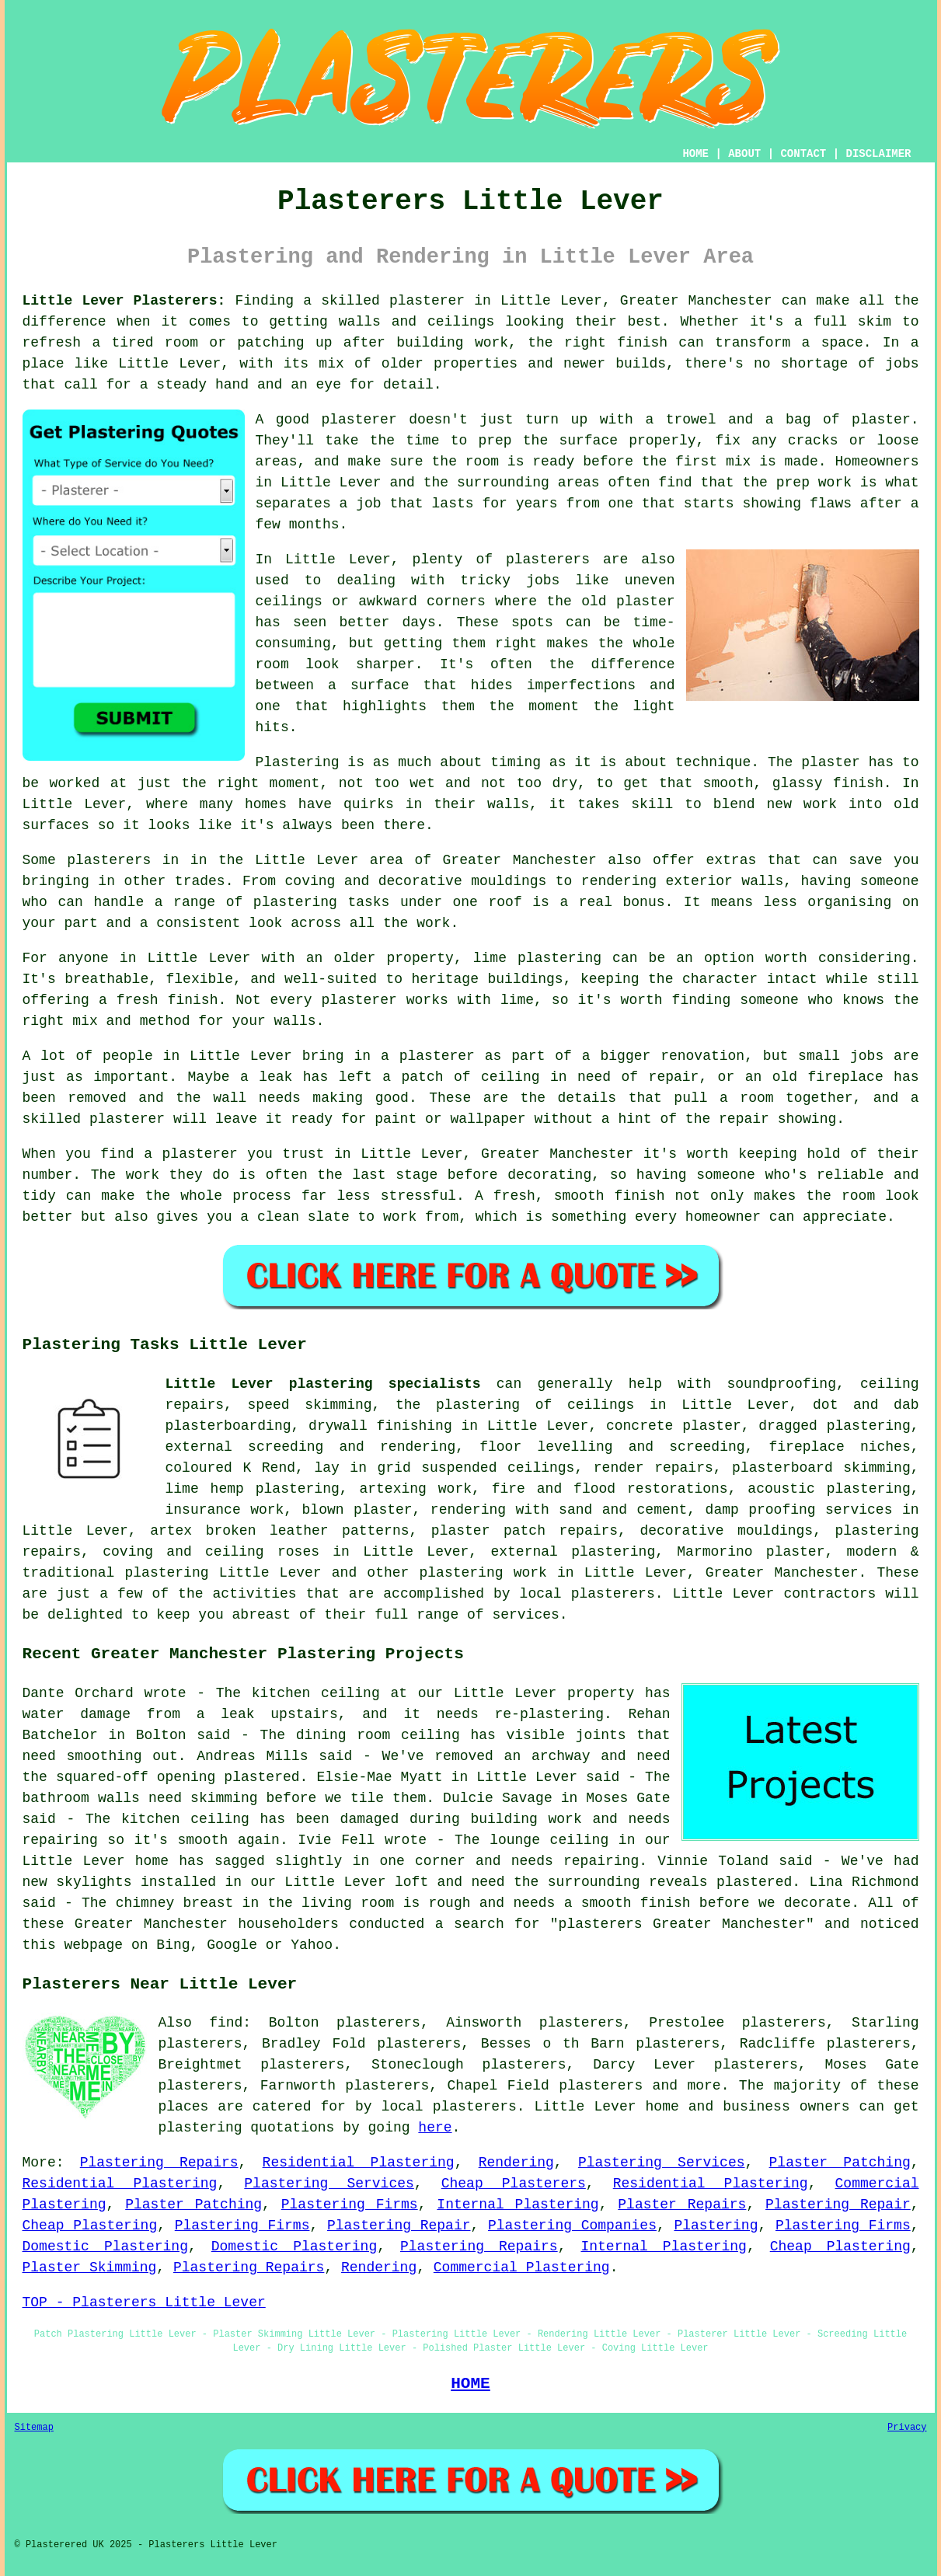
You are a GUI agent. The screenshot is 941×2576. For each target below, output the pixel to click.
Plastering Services (661, 2162)
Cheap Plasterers (513, 2183)
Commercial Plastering (522, 2267)
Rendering (516, 2162)
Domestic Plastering (105, 2246)
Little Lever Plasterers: (124, 300)
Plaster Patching (840, 2162)
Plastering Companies (572, 2225)
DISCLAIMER (878, 154)
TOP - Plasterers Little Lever (144, 2302)
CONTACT (803, 154)
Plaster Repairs (682, 2204)
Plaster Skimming (90, 2267)
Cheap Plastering (90, 2225)
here (434, 2127)
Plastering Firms (349, 2204)
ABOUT (744, 154)
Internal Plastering (517, 2204)
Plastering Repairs (159, 2162)
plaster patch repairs (524, 1531)
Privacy (906, 2427)
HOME (695, 154)
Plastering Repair (838, 2204)
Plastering (716, 2225)
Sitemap (34, 2427)
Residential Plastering (359, 2162)
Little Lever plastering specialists (323, 1384)
